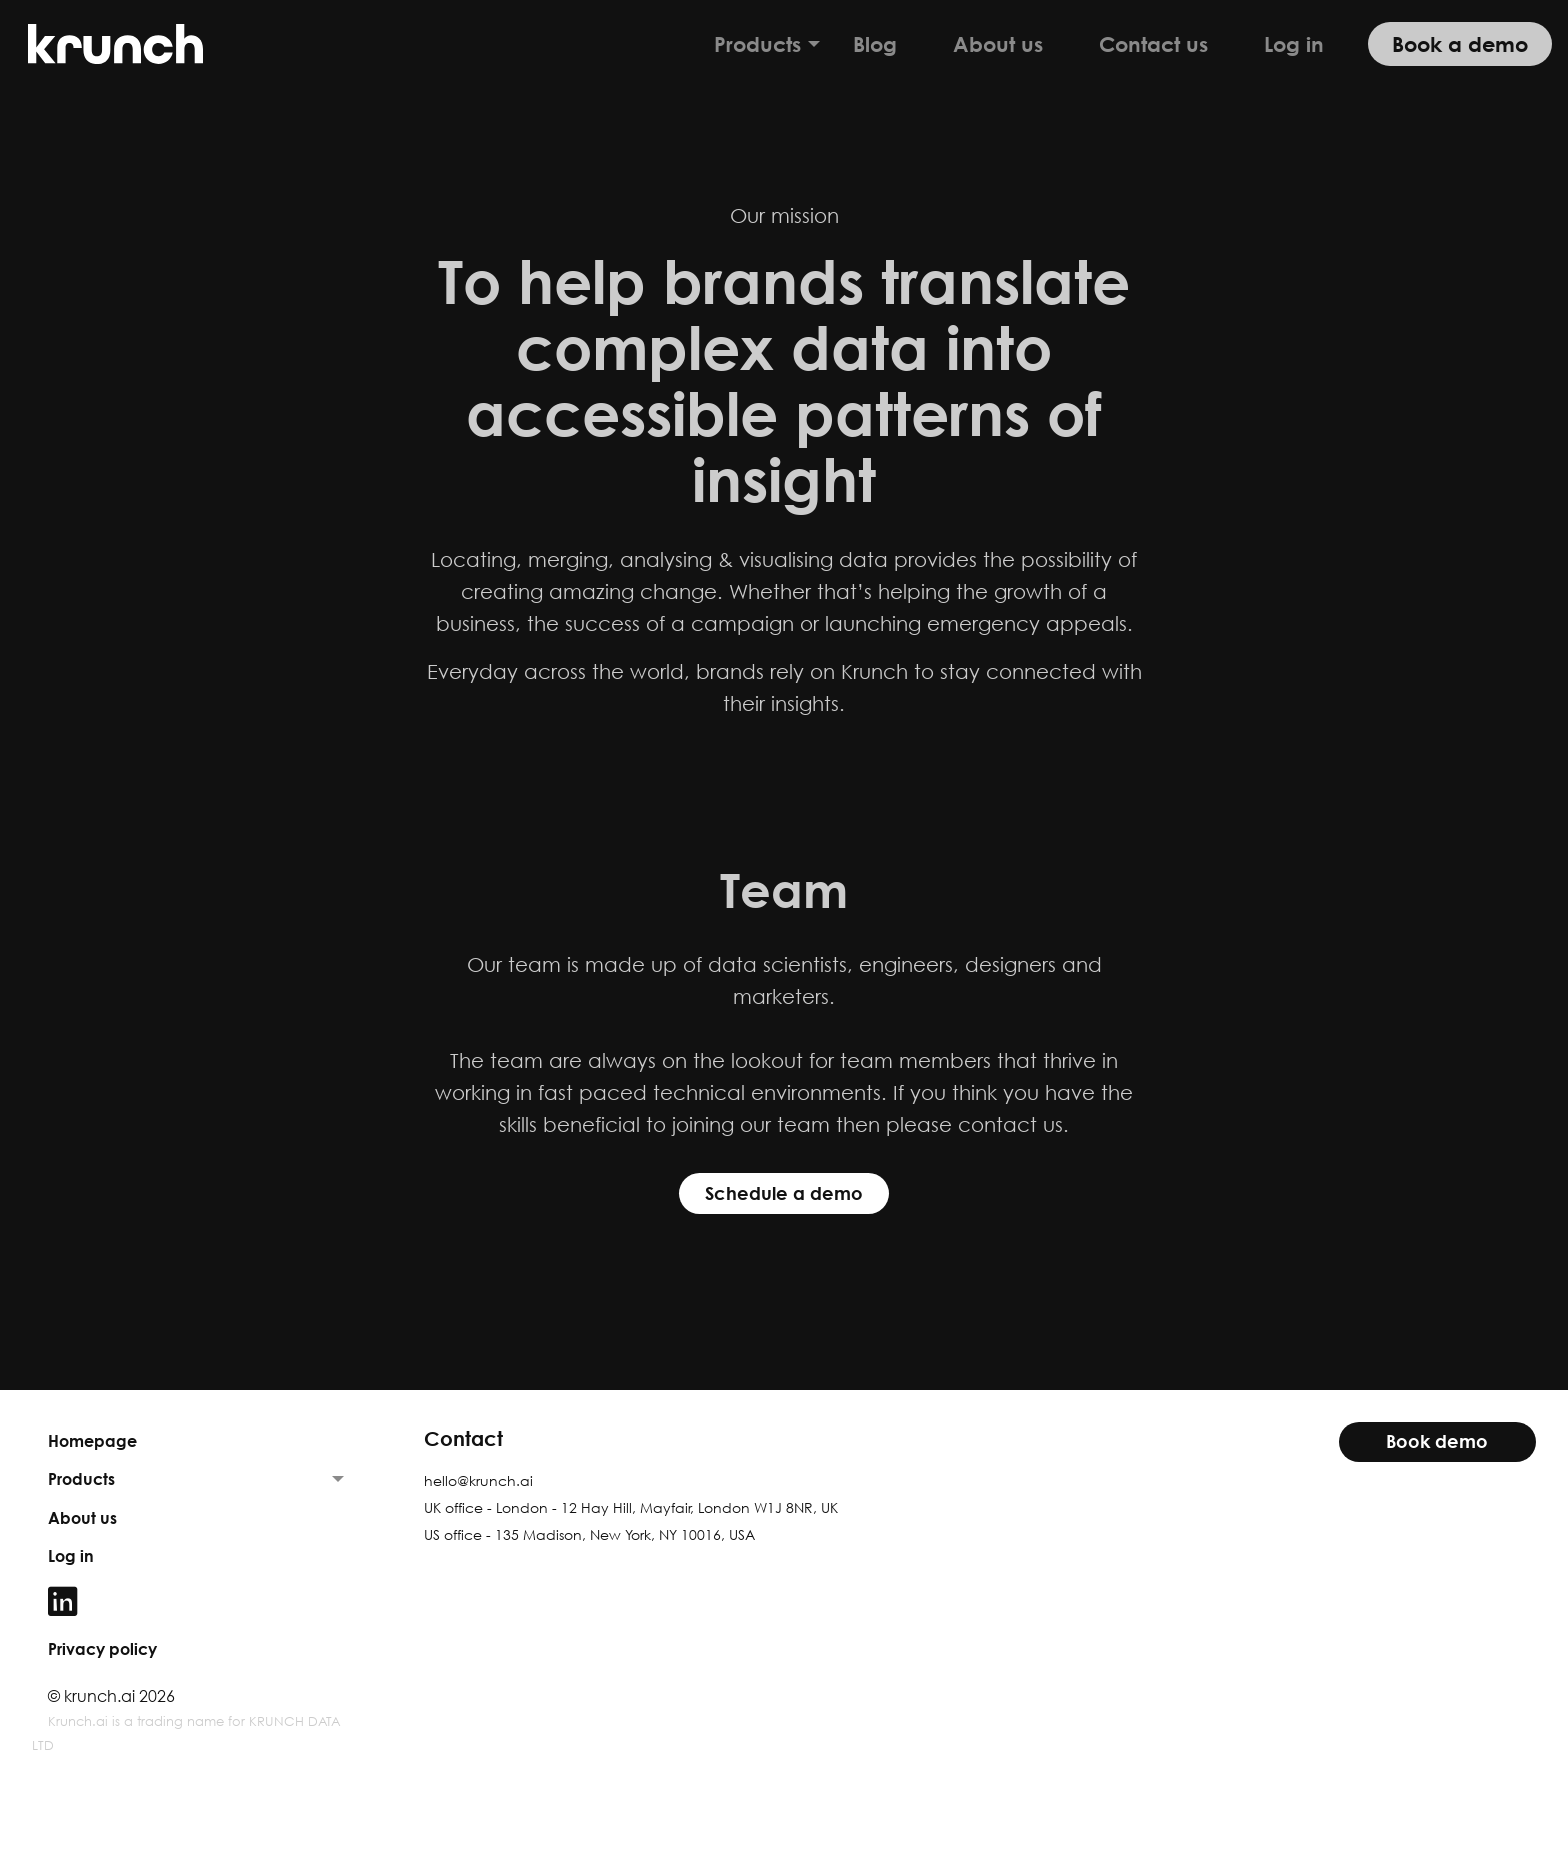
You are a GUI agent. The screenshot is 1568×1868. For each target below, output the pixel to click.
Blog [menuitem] (875, 44)
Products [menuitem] (757, 44)
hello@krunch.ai (478, 1480)
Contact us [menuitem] (1153, 44)
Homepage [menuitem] (92, 1441)
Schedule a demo (784, 1193)
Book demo (1437, 1441)
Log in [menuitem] (1294, 44)
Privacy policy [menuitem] (102, 1649)
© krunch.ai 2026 (111, 1696)
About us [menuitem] (998, 44)
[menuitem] (196, 1602)
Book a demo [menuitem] (1460, 44)
